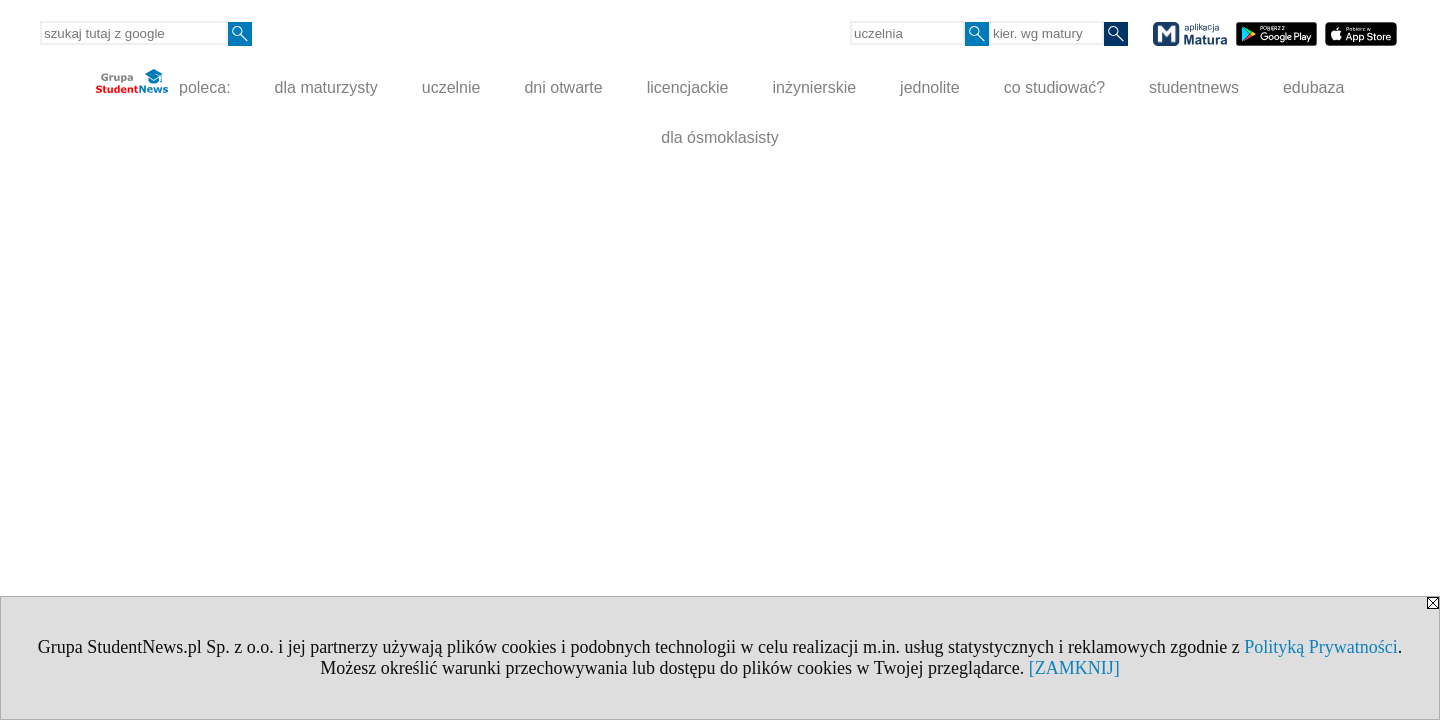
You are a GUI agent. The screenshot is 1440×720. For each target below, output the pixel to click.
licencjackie (688, 87)
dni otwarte (563, 87)
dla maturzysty (326, 87)
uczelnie (451, 87)
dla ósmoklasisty (719, 137)
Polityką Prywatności (1321, 647)
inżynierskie (815, 87)
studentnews (1194, 87)
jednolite (930, 87)
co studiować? (1054, 87)
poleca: (163, 82)
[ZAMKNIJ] (1074, 668)
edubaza (1313, 87)
